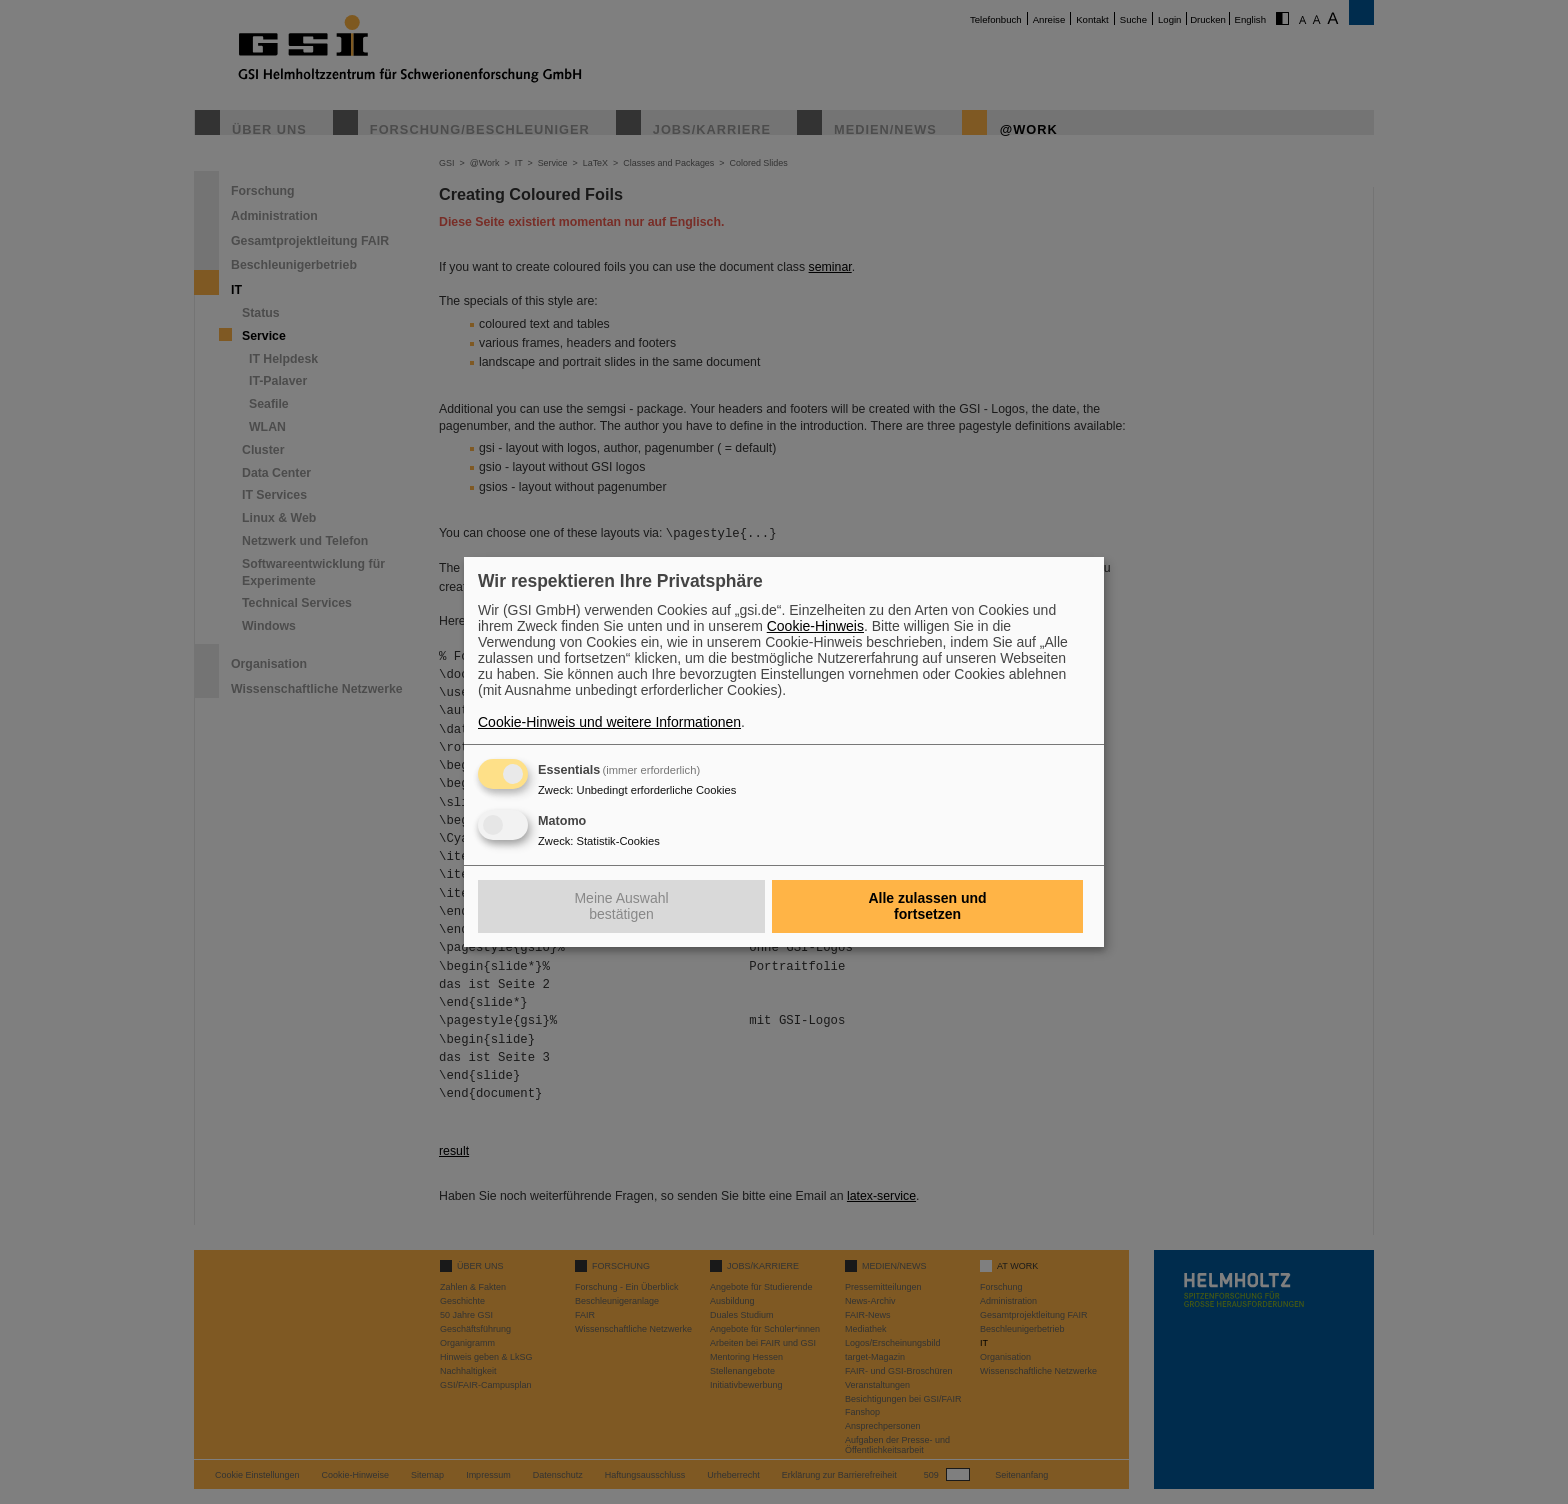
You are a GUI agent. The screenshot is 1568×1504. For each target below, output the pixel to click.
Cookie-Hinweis (815, 626)
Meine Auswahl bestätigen (621, 906)
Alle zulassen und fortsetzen (927, 906)
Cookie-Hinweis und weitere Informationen (609, 722)
